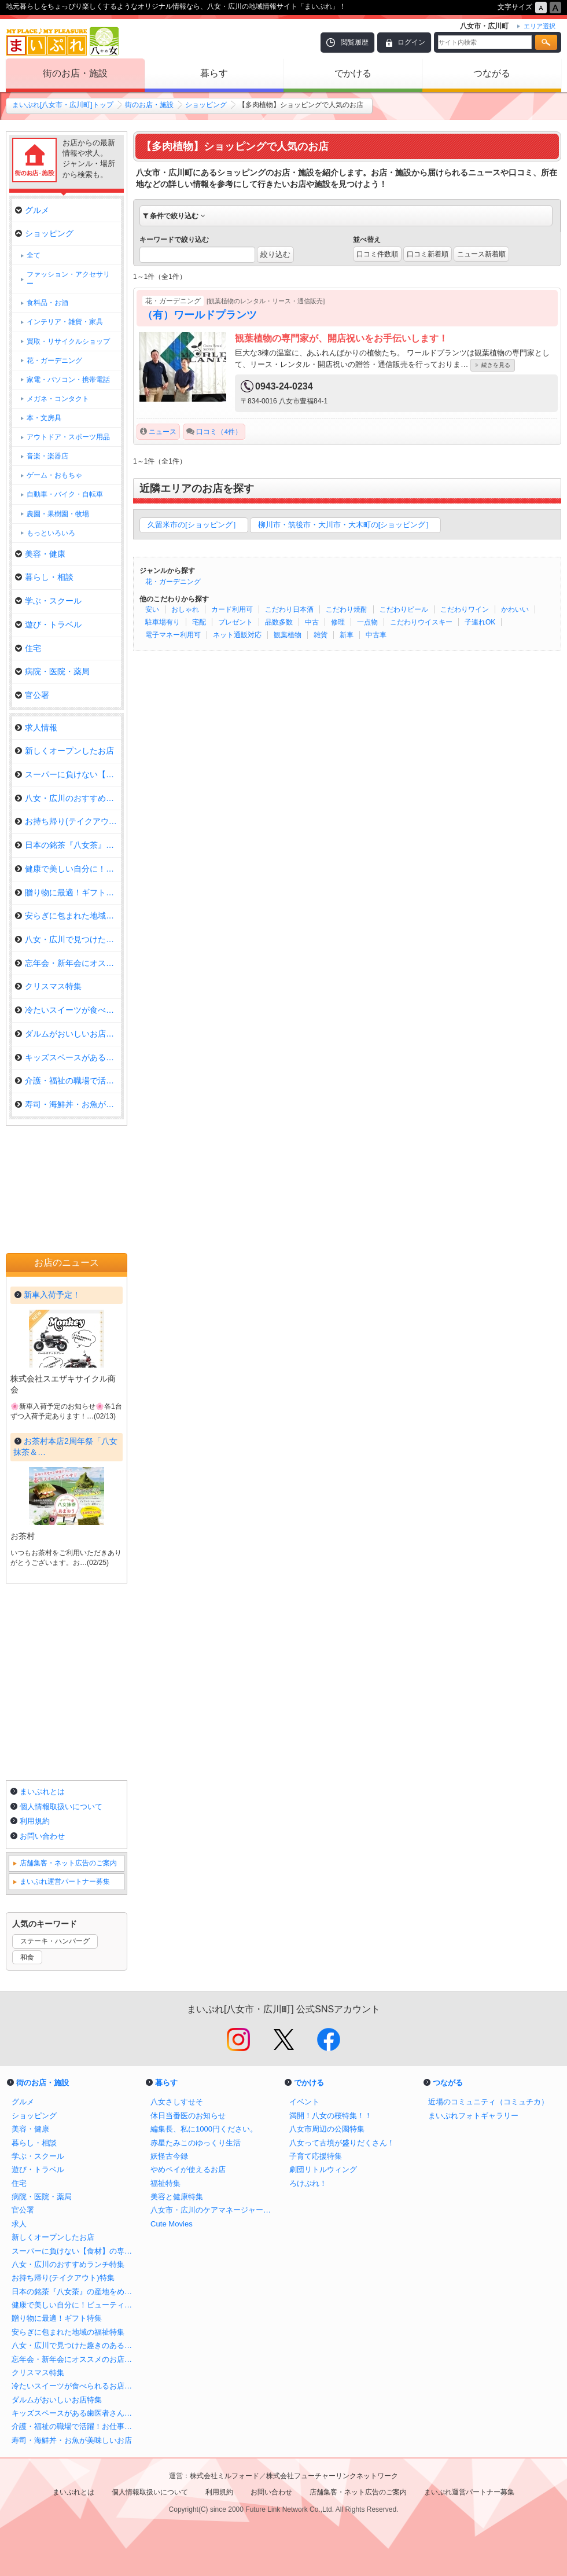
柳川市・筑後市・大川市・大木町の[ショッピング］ (345, 524)
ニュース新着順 (481, 254)
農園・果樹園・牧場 (58, 513)
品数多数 (279, 622)
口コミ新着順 (427, 254)
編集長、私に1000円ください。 (203, 2129)
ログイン (411, 42)
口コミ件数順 (377, 254)
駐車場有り (162, 622)
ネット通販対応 (237, 635)
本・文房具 (44, 417)
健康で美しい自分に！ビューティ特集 (75, 2305)
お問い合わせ (42, 1836)
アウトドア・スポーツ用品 (68, 436)
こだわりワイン (464, 609)
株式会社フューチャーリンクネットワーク (332, 2476)
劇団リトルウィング (323, 2169)
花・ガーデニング (173, 582)
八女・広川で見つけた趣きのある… (68, 939)
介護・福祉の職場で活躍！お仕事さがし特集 (75, 2426)
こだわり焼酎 (346, 609)
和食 (27, 1957)
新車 (347, 635)
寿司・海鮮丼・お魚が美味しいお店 (72, 2440)
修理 (338, 622)
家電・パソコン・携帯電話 (68, 379)
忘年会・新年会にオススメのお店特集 (75, 2359)
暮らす (214, 73)
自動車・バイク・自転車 (65, 494)
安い (152, 609)
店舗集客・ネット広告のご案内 (68, 1863)
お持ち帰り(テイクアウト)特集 (68, 821)
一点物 (367, 622)
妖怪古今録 (169, 2156)
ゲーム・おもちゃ (54, 475)
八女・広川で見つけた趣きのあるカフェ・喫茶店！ (75, 2345)
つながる (491, 73)
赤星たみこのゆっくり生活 (195, 2142)
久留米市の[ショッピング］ (194, 524)
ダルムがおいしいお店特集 (68, 1033)
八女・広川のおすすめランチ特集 (68, 798)
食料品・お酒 (47, 302)
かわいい (515, 609)
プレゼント (235, 622)
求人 (19, 2223)
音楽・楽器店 (47, 456)
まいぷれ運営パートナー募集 (65, 1881)
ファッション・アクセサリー (68, 279)
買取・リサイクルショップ (68, 341)
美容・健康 (40, 553)
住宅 (28, 648)
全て (34, 255)
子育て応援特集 (315, 2156)
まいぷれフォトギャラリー (473, 2115)
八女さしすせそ (176, 2101)
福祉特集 (165, 2183)
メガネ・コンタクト (58, 398)
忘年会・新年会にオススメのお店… (68, 963)
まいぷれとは (42, 1791)
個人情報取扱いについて (61, 1806)
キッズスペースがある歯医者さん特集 (75, 2413)
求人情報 (36, 727)
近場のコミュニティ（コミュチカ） (488, 2101)
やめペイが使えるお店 (188, 2169)
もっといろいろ (51, 533)
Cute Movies (171, 2223)
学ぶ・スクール (48, 600)
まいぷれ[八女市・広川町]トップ (62, 105)
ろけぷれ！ (308, 2183)
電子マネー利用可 (173, 635)
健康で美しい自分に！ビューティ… (68, 868)
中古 (312, 622)
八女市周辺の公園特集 (327, 2129)
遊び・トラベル (48, 624)
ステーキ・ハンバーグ (55, 1941)
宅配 (199, 622)
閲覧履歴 (355, 42)
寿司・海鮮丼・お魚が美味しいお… (68, 1104)
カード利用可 (232, 609)
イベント (304, 2101)
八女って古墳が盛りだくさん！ (342, 2142)
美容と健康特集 (176, 2196)
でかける (352, 73)
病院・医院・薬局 (52, 671)
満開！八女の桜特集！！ (330, 2115)
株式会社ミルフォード (224, 2476)
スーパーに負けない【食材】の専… (68, 774)
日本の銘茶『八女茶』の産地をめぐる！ (75, 2291)
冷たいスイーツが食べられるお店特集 (75, 2386)
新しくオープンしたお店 (64, 750)
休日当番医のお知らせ (188, 2115)
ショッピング (206, 105)
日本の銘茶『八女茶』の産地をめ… (68, 845)
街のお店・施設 (75, 73)
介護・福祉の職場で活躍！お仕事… (68, 1080)
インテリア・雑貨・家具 (65, 321)
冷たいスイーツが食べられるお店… (68, 1010)
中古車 (376, 635)
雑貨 (320, 635)
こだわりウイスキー (421, 622)
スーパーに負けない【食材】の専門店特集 (75, 2251)
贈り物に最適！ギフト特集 (68, 892)
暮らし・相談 (44, 577)
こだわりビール (404, 609)
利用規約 (35, 1821)
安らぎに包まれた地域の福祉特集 (68, 915)
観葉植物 (287, 635)
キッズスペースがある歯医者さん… (68, 1057)
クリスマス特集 (48, 986)
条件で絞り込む (174, 216)
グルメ (32, 210)
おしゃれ (185, 609)
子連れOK (480, 622)
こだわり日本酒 (289, 609)
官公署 (32, 695)
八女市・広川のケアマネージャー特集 (214, 2210)
